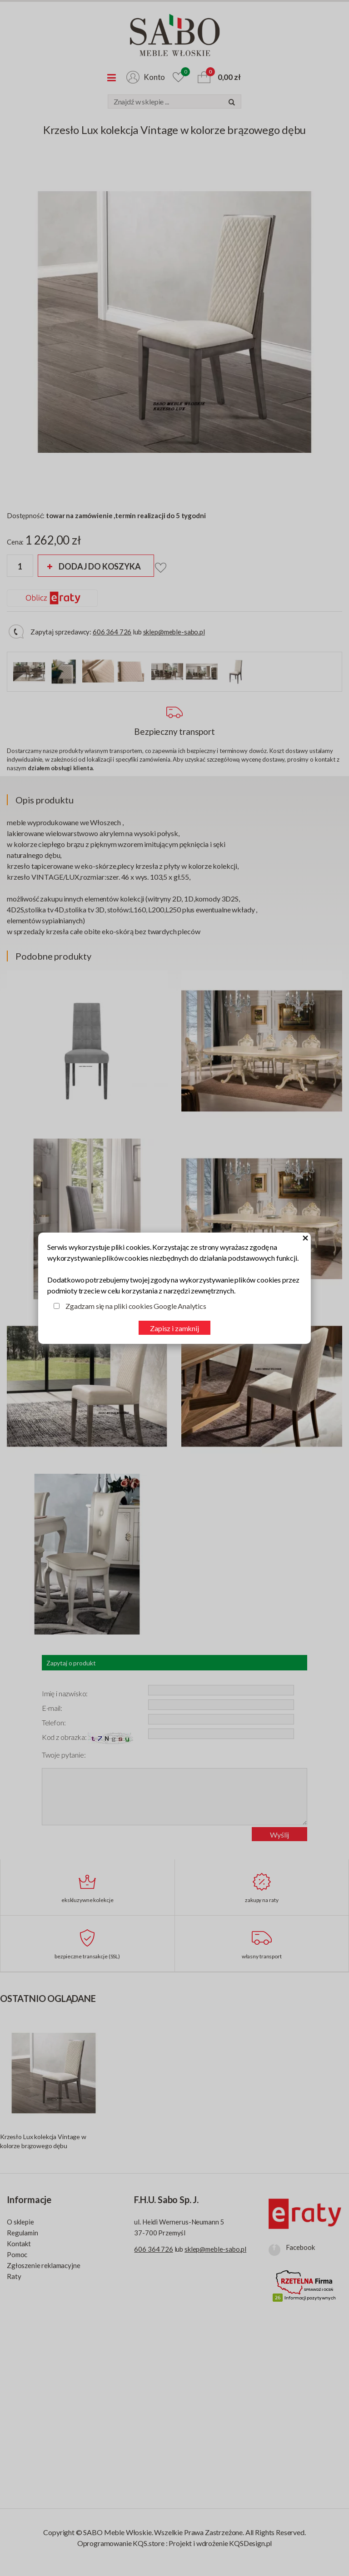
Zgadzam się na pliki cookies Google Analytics (135, 1306)
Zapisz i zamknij (174, 1328)
